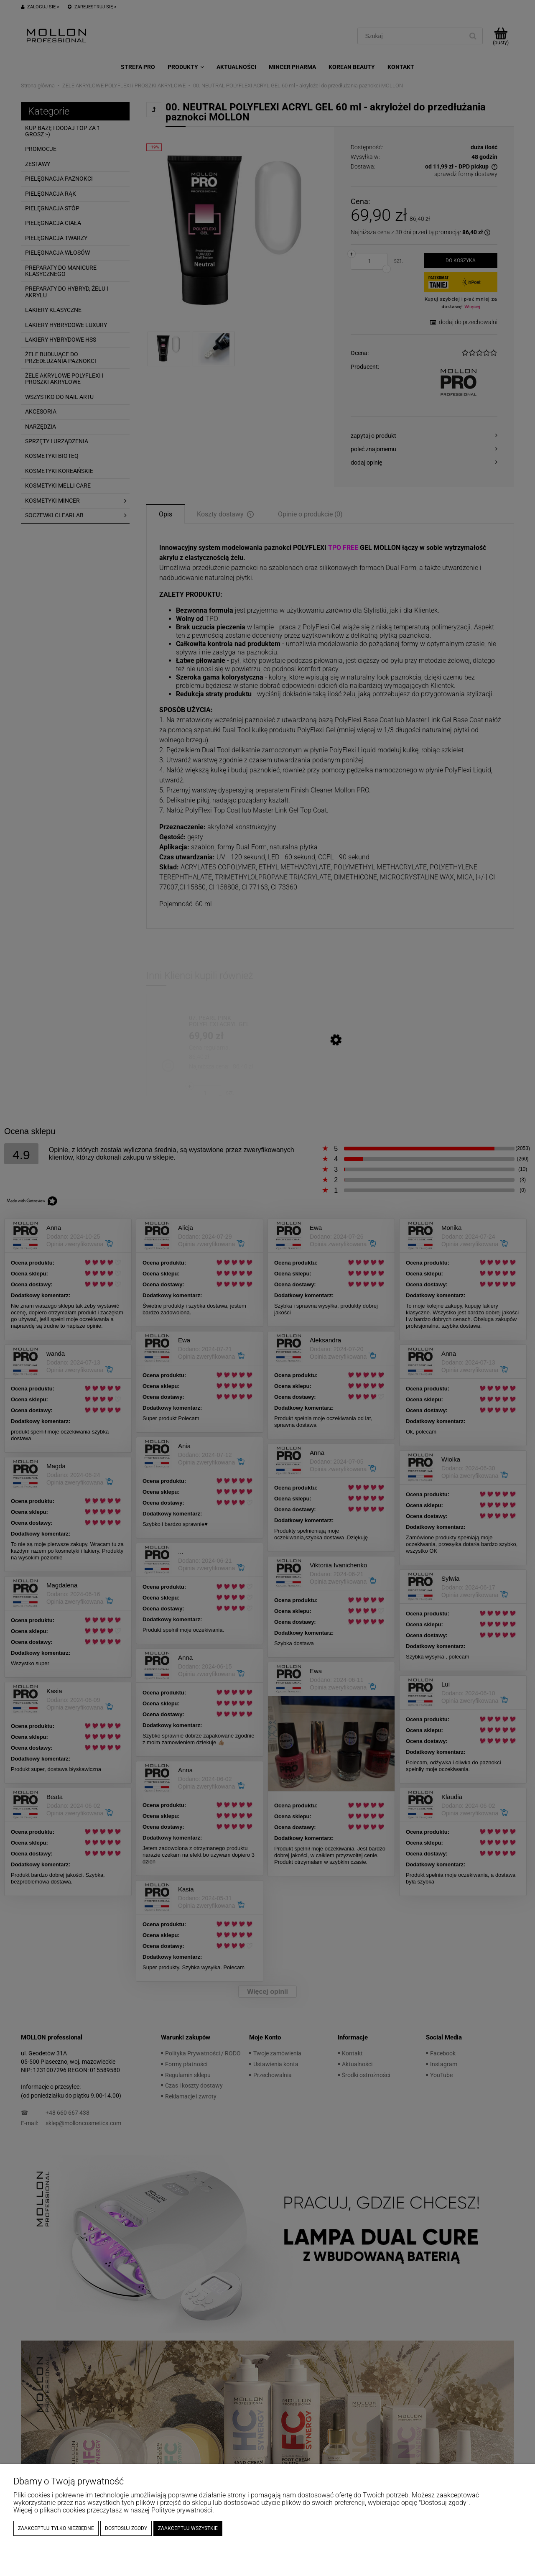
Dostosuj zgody (126, 2528)
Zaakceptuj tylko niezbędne (56, 2528)
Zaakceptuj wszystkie (188, 2528)
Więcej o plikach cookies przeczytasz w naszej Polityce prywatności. (113, 2510)
